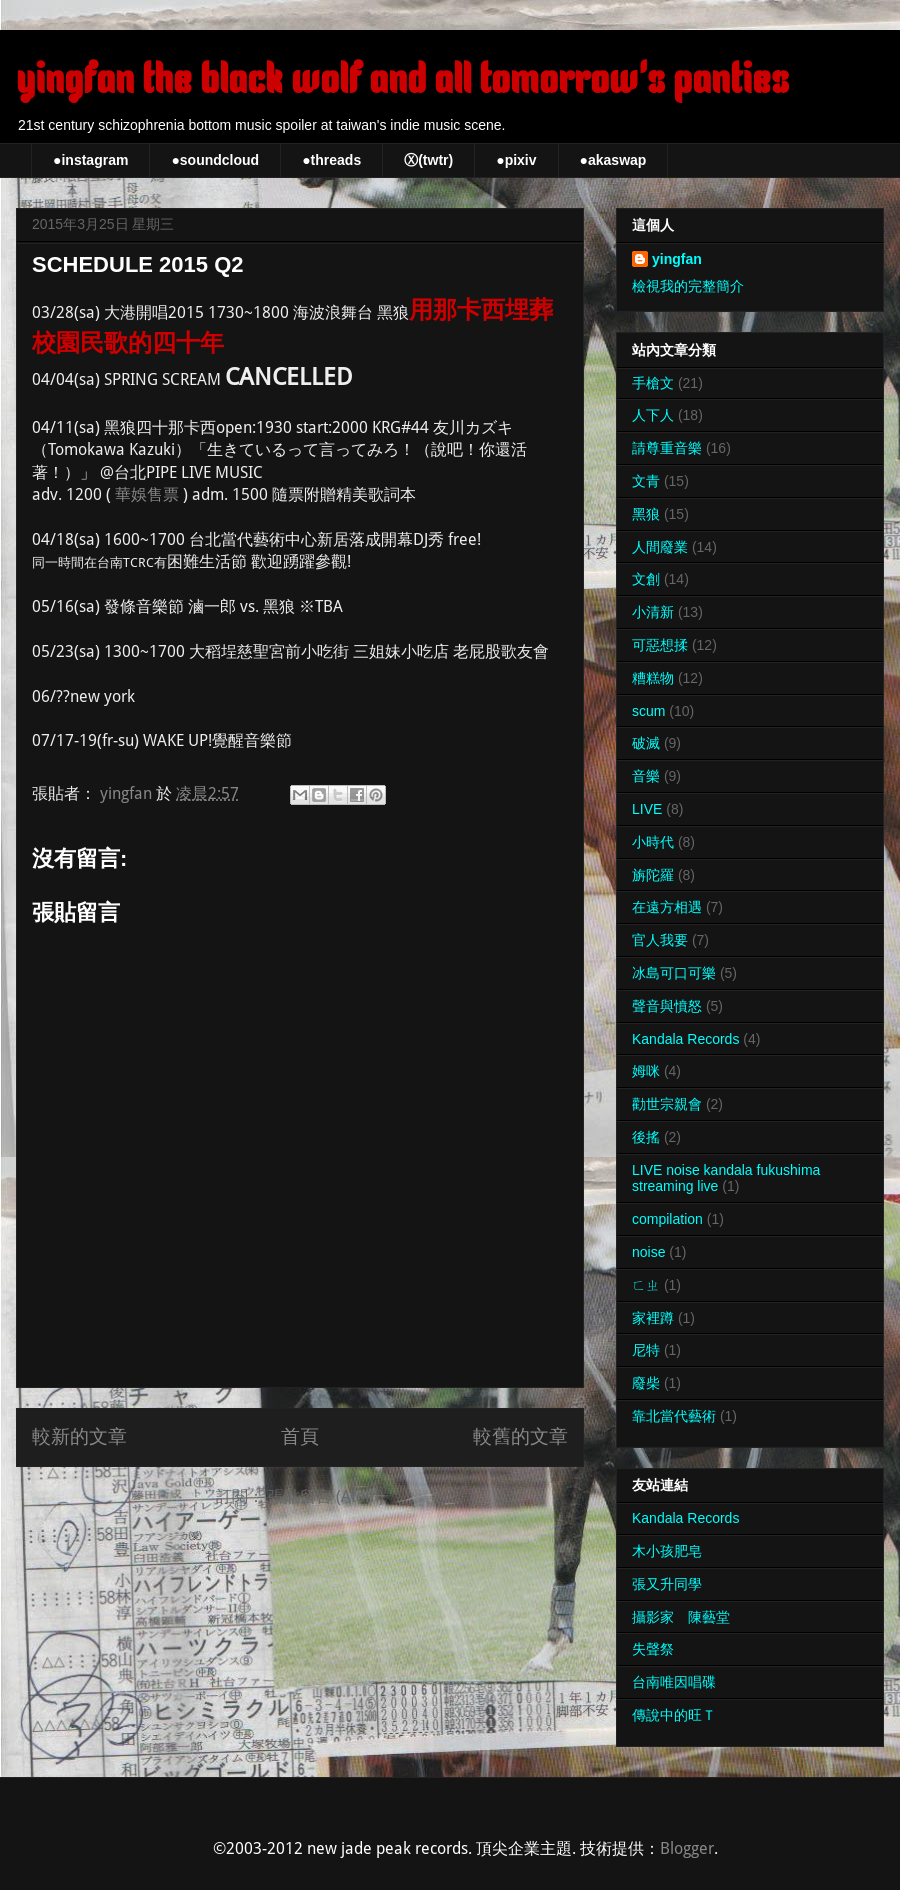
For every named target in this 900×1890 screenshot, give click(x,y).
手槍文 (653, 383)
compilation (667, 1219)
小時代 (653, 842)
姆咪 (646, 1071)
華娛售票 (147, 494)
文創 (646, 579)
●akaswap (613, 160)
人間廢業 (660, 547)
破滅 (646, 743)
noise (648, 1252)
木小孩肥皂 (667, 1551)
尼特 (646, 1350)
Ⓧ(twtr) (428, 160)
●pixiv (516, 160)
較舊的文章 (520, 1436)
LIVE (647, 809)
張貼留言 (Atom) (326, 1496)
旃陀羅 (653, 875)
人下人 (653, 415)
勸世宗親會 (667, 1104)
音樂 (646, 776)
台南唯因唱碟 (674, 1682)
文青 (646, 481)
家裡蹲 (653, 1318)
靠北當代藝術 (674, 1416)
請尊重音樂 (667, 448)
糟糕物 (653, 678)
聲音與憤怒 (667, 1006)
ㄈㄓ (646, 1285)
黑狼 (646, 514)
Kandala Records (685, 1039)
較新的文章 (79, 1436)
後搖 (646, 1137)
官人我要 (660, 940)
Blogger (687, 1848)
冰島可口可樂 (674, 973)
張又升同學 (667, 1584)
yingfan (677, 259)
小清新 (653, 612)
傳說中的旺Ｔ (674, 1715)
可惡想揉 (660, 645)
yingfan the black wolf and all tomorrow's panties (402, 79)
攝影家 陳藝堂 (681, 1617)
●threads (331, 160)
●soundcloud (215, 160)
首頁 (300, 1436)
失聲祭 (653, 1649)
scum (648, 711)
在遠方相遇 (667, 907)
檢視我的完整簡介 (688, 286)
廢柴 (646, 1383)
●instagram (90, 160)
